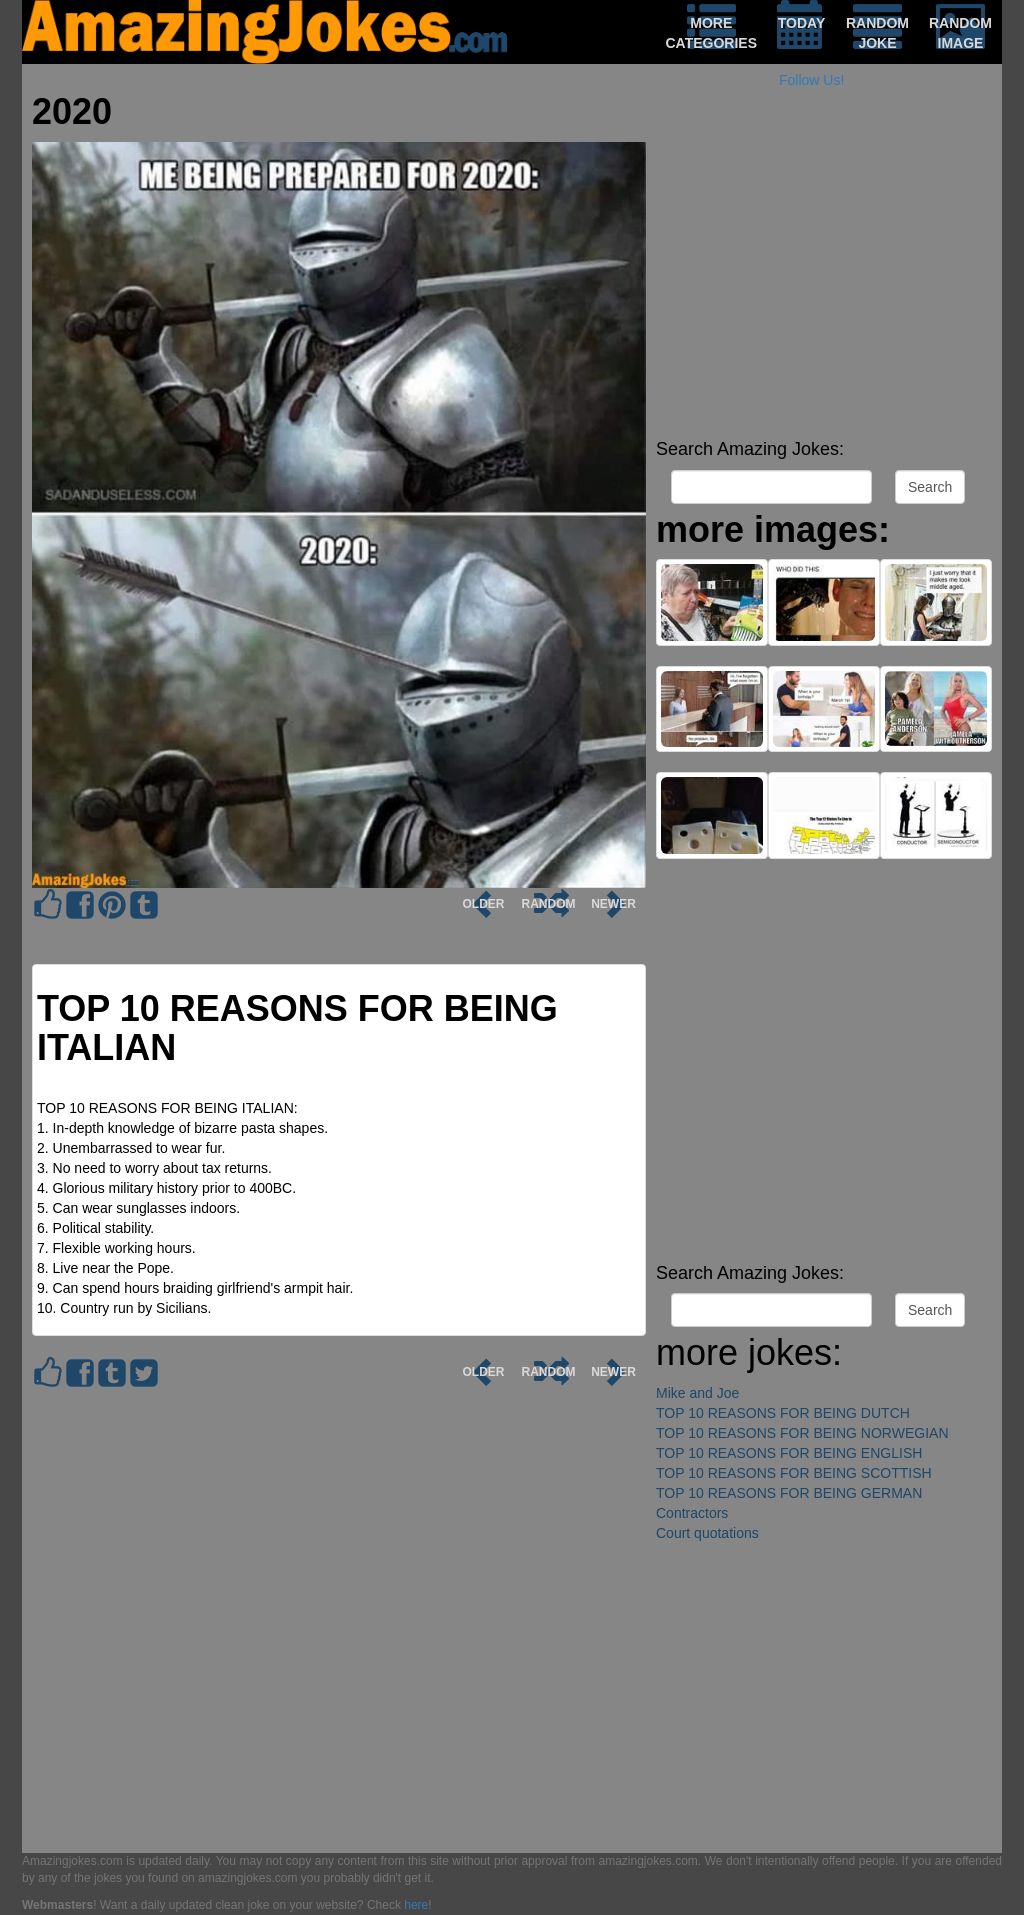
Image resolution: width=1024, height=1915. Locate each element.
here (416, 1905)
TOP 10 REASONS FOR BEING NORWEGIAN (802, 1433)
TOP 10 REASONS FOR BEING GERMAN (789, 1493)
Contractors (692, 1513)
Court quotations (707, 1533)
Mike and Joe (697, 1393)
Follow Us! (811, 80)
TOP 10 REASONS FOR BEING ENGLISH (789, 1453)
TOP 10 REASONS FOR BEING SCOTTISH (794, 1473)
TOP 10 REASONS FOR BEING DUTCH (783, 1413)
